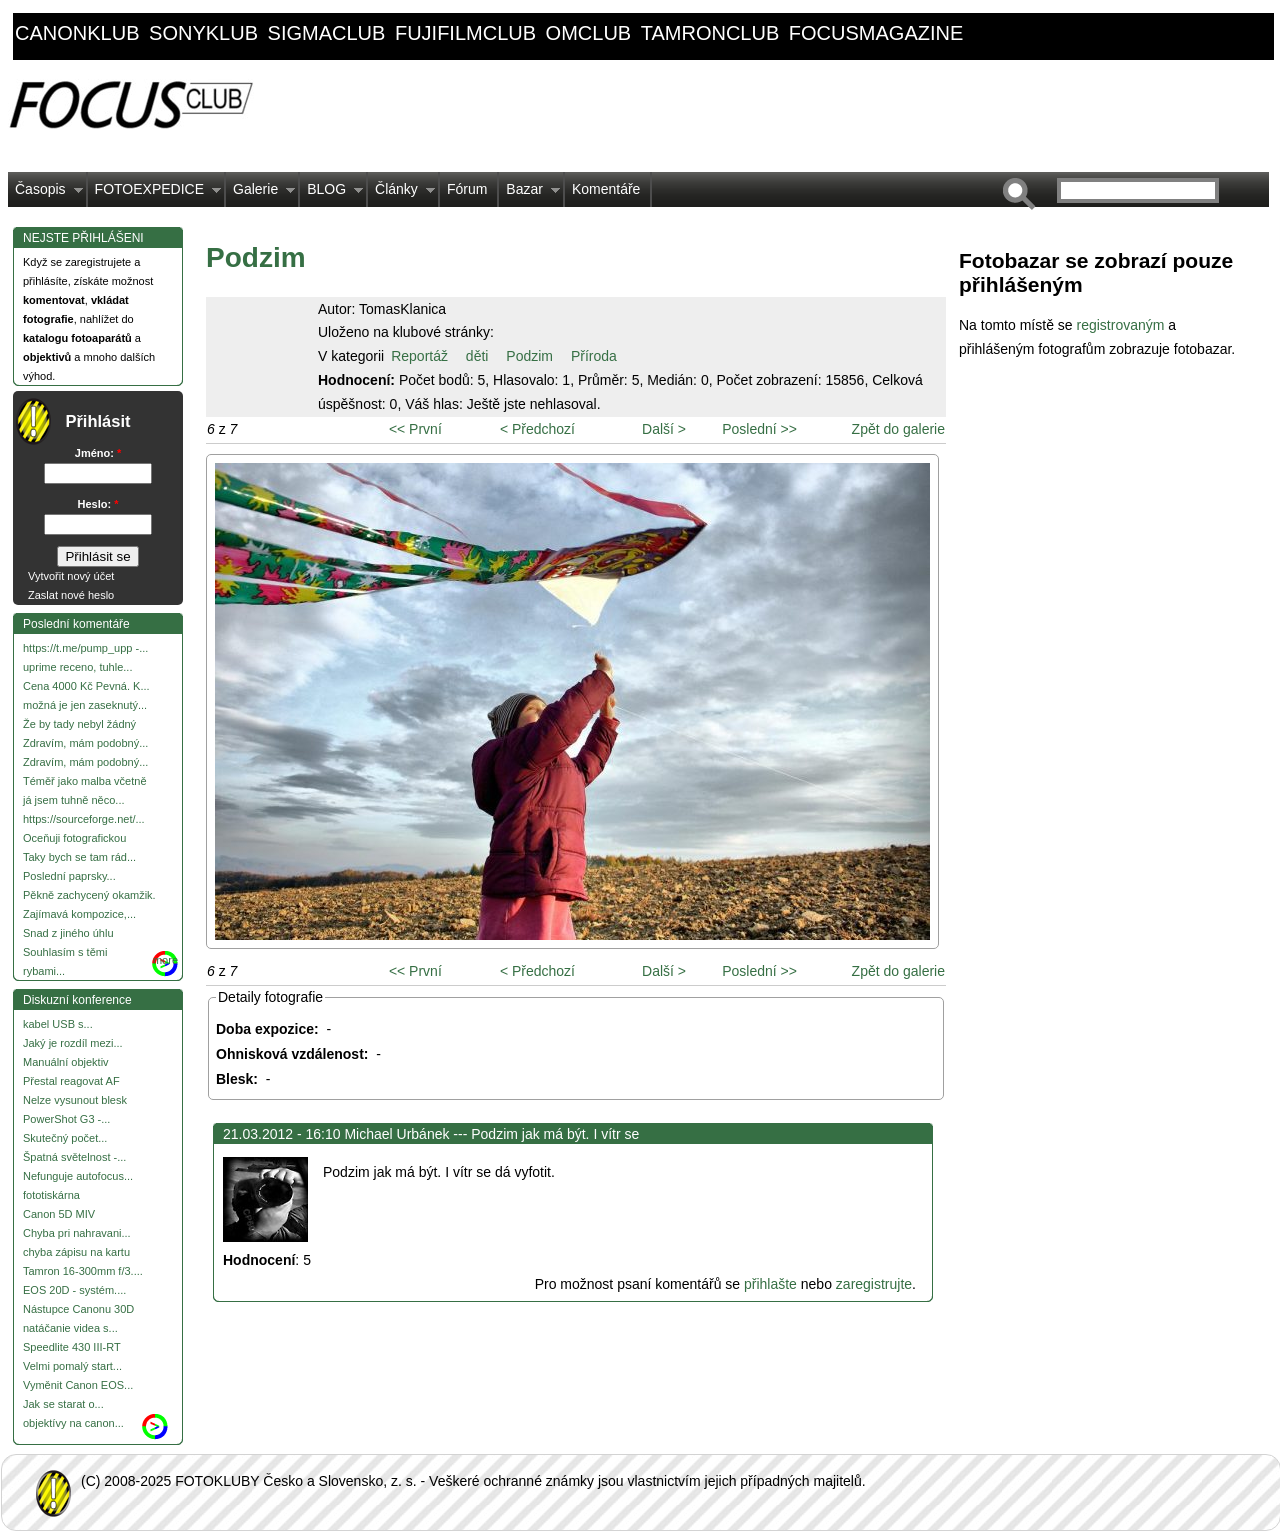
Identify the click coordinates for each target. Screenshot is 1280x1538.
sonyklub (203, 33)
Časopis (45, 194)
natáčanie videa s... (70, 1328)
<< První (415, 429)
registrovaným (1122, 325)
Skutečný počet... (65, 1138)
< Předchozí (537, 429)
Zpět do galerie (898, 429)
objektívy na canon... (73, 1423)
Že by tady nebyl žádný (79, 724)
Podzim (529, 356)
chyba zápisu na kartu (76, 1252)
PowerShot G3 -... (66, 1119)
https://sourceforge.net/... (84, 819)
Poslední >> (759, 429)
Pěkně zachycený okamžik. (89, 895)
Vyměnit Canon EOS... (78, 1385)
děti (477, 356)
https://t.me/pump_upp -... (85, 648)
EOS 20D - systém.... (74, 1290)
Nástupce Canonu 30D (78, 1309)
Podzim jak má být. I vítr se (555, 1134)
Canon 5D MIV (59, 1214)
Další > (664, 429)
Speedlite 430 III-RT (72, 1347)
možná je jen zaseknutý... (85, 705)
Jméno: (98, 453)
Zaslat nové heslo (71, 595)
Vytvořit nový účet (71, 576)
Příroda (594, 356)
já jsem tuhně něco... (74, 800)
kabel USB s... (58, 1024)
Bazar (529, 194)
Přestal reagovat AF (71, 1081)
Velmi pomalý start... (72, 1366)
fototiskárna (51, 1195)
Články (401, 194)
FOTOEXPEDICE (154, 194)
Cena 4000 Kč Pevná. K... (86, 686)
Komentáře (606, 189)
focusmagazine (876, 33)
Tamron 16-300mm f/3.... (83, 1271)
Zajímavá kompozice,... (79, 914)
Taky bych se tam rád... (79, 857)
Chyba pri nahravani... (77, 1233)
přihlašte (770, 1284)
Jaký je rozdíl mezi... (73, 1043)
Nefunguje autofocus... (78, 1176)
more (165, 960)
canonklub (77, 33)
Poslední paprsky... (69, 876)
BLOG (331, 194)
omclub (589, 33)
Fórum (467, 189)
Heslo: (98, 504)
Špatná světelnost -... (74, 1157)
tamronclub (710, 33)
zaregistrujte (874, 1284)
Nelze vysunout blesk (75, 1100)
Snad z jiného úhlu (68, 933)
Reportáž (419, 356)
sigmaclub (327, 33)
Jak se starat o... (63, 1404)
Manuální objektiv (66, 1062)
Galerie (260, 194)
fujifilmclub (465, 33)
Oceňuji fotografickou (74, 838)
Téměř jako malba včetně (85, 781)
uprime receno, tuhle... (77, 667)
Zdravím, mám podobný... (85, 743)
